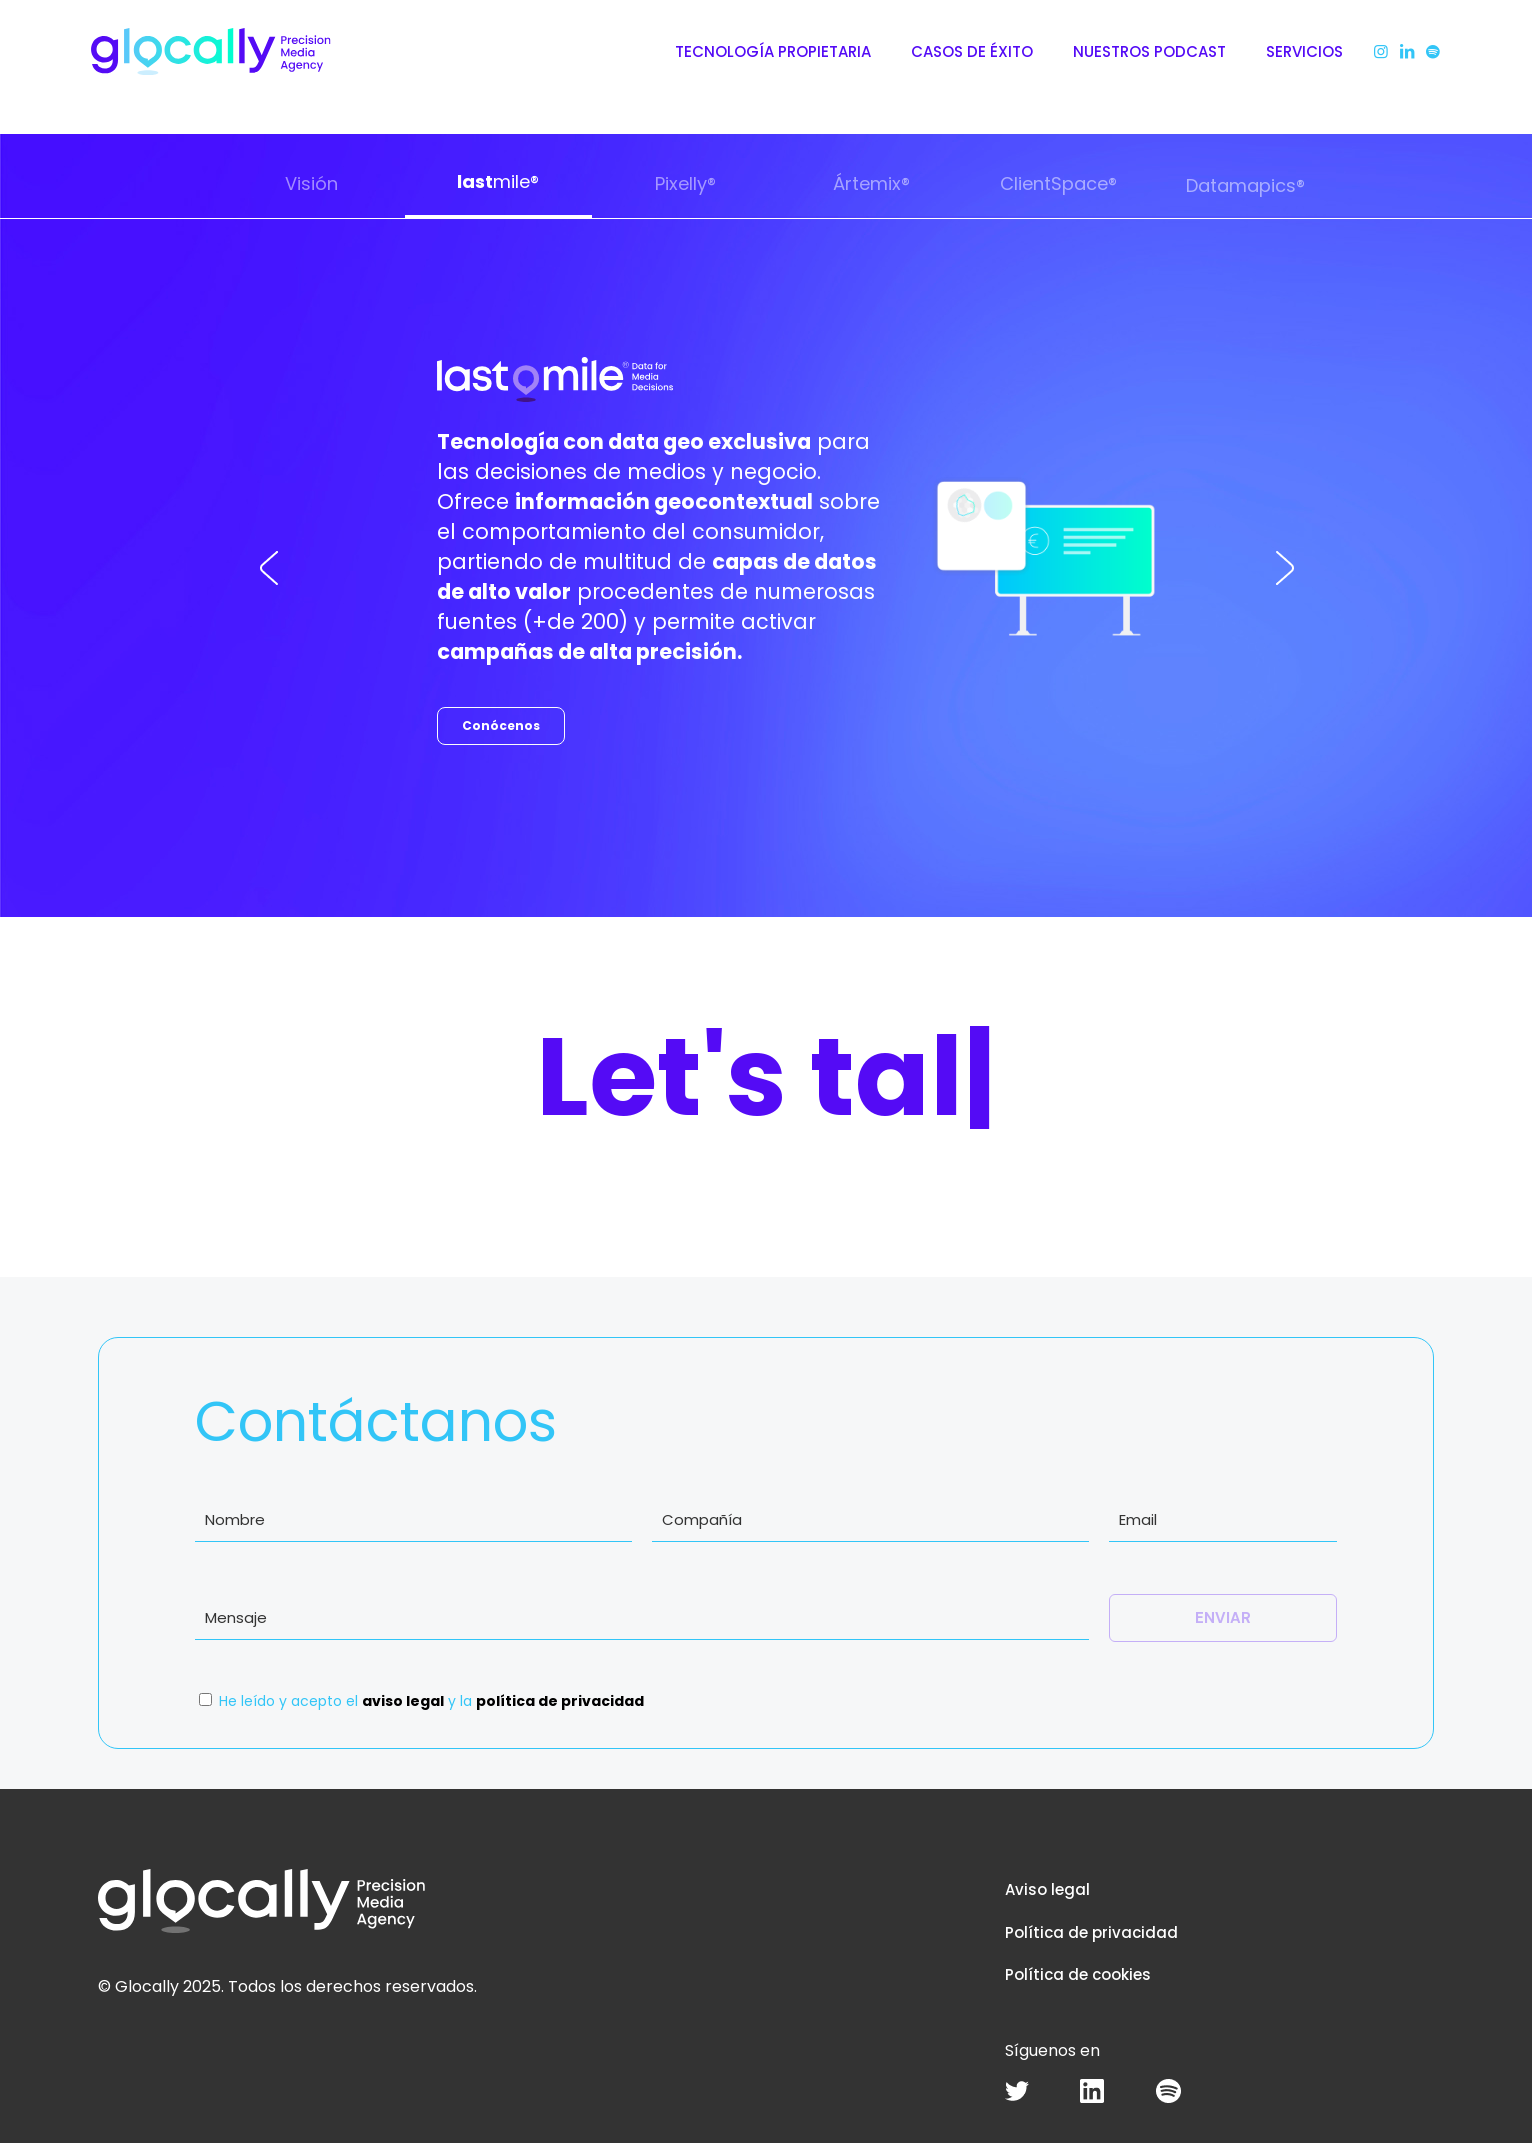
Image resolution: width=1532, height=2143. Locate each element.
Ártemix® (871, 183)
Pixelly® (685, 183)
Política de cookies (1078, 1974)
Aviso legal (1047, 1889)
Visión (311, 183)
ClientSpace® (1058, 183)
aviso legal (403, 1701)
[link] (1017, 2091)
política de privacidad (560, 1701)
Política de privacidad (1091, 1932)
